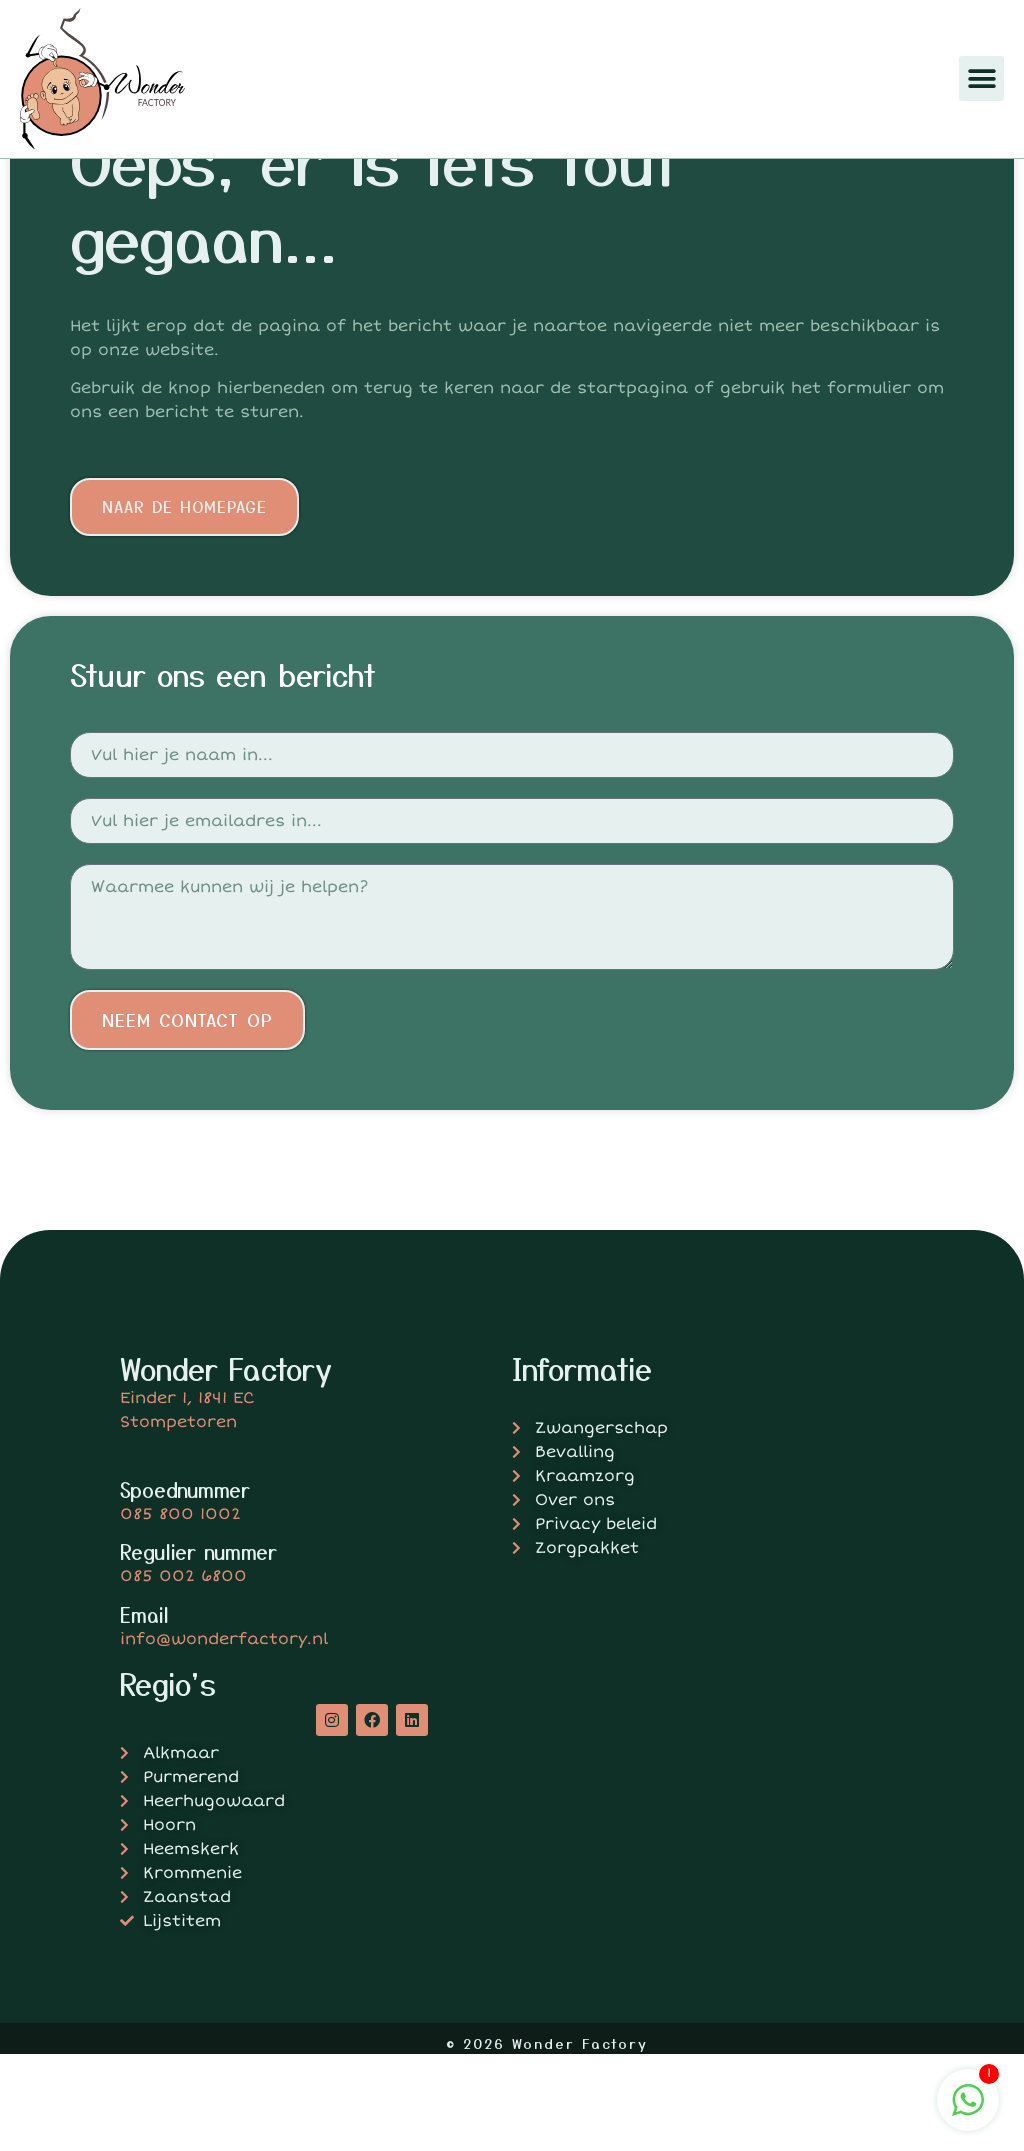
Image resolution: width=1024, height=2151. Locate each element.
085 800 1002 (180, 1611)
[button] (981, 78)
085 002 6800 (183, 1673)
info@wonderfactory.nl (224, 1736)
